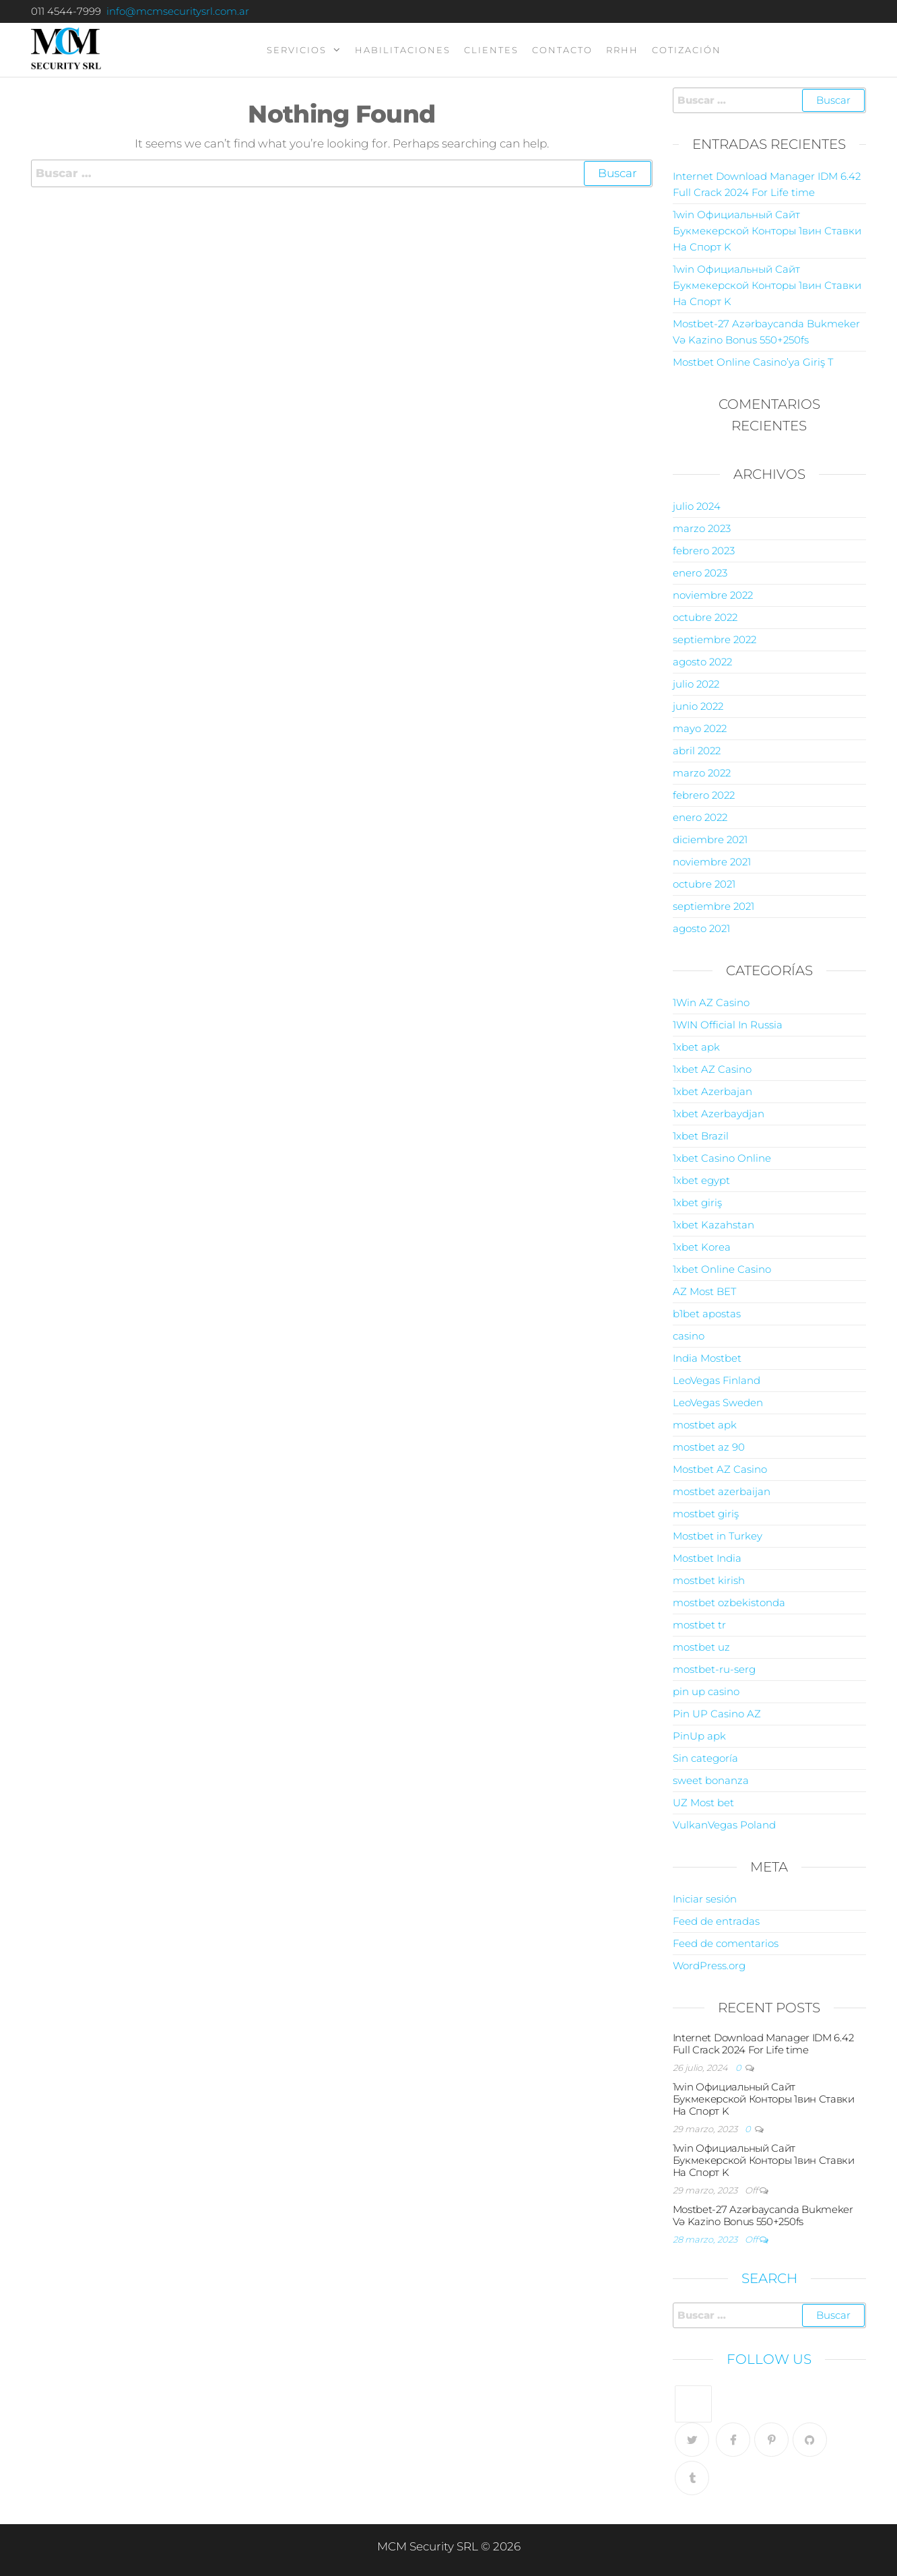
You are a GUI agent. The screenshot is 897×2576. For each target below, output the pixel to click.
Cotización (686, 49)
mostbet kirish (709, 1580)
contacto (562, 49)
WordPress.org (709, 1965)
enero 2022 (700, 817)
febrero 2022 (704, 795)
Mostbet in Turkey (717, 1535)
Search (769, 2278)
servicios (297, 49)
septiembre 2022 (714, 639)
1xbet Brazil (701, 1135)
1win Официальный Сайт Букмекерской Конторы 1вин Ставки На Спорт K (767, 230)
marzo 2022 (702, 772)
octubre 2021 (704, 884)
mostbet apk (705, 1424)
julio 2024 (697, 506)
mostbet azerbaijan (721, 1491)
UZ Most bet (703, 1802)
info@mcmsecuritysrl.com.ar (177, 11)
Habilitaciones (403, 49)
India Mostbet (707, 1358)
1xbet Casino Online (722, 1158)
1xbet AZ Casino (712, 1069)
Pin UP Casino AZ (717, 1713)
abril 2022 (697, 750)
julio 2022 (696, 684)
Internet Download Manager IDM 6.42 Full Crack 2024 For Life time (763, 2043)
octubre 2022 (705, 617)
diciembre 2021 (710, 839)
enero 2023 (700, 572)
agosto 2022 (702, 661)
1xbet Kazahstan (713, 1224)
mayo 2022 (700, 728)
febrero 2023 (704, 550)
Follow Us (769, 2359)
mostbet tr (699, 1624)
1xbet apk (696, 1047)
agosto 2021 (701, 928)
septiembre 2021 (713, 906)
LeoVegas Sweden (718, 1402)
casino (688, 1335)
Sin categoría (705, 1758)
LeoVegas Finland (716, 1380)
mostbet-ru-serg (714, 1669)
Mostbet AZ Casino (720, 1469)
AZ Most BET (704, 1291)
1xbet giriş (697, 1202)
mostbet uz (701, 1647)
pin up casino (706, 1691)
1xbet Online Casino (722, 1269)
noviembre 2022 (713, 595)
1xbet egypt (701, 1180)
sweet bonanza (711, 1780)
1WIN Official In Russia (728, 1024)
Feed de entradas (716, 1921)
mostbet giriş (706, 1513)
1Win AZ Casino (711, 1002)
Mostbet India (707, 1558)
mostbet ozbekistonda (729, 1602)
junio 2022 (698, 706)
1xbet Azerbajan (712, 1091)
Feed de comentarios (725, 1943)
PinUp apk (699, 1735)
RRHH (622, 49)
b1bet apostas (707, 1313)
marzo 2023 (702, 528)
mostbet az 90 (709, 1447)
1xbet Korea (702, 1247)
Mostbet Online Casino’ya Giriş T (753, 362)
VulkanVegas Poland (724, 1824)
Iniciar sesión (705, 1898)
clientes (491, 49)
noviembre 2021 (712, 861)
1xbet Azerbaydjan (718, 1113)
